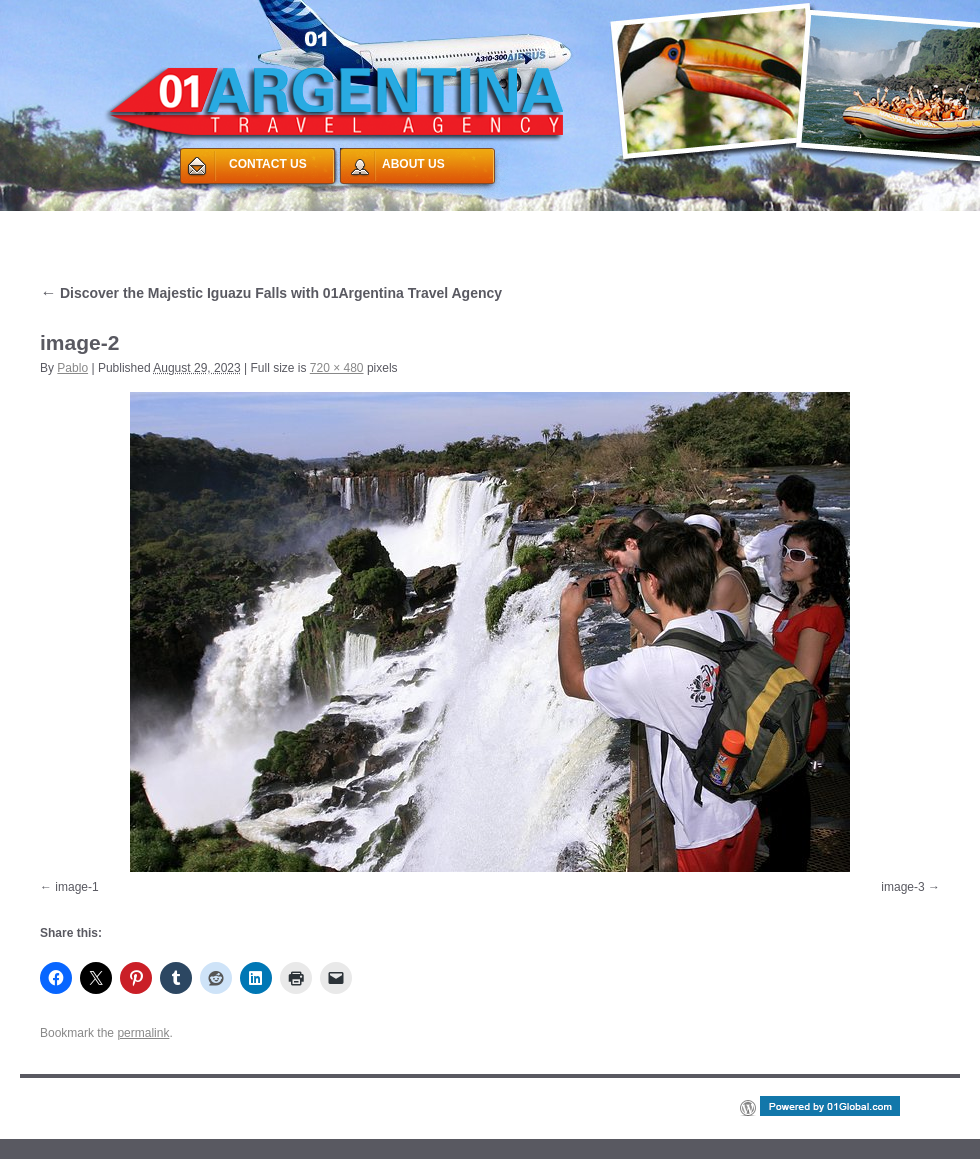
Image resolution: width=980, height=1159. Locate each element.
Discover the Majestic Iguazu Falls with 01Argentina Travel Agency (271, 293)
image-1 (76, 887)
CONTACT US (268, 164)
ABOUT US (413, 164)
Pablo (72, 368)
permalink (143, 1033)
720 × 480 (337, 368)
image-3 (902, 887)
